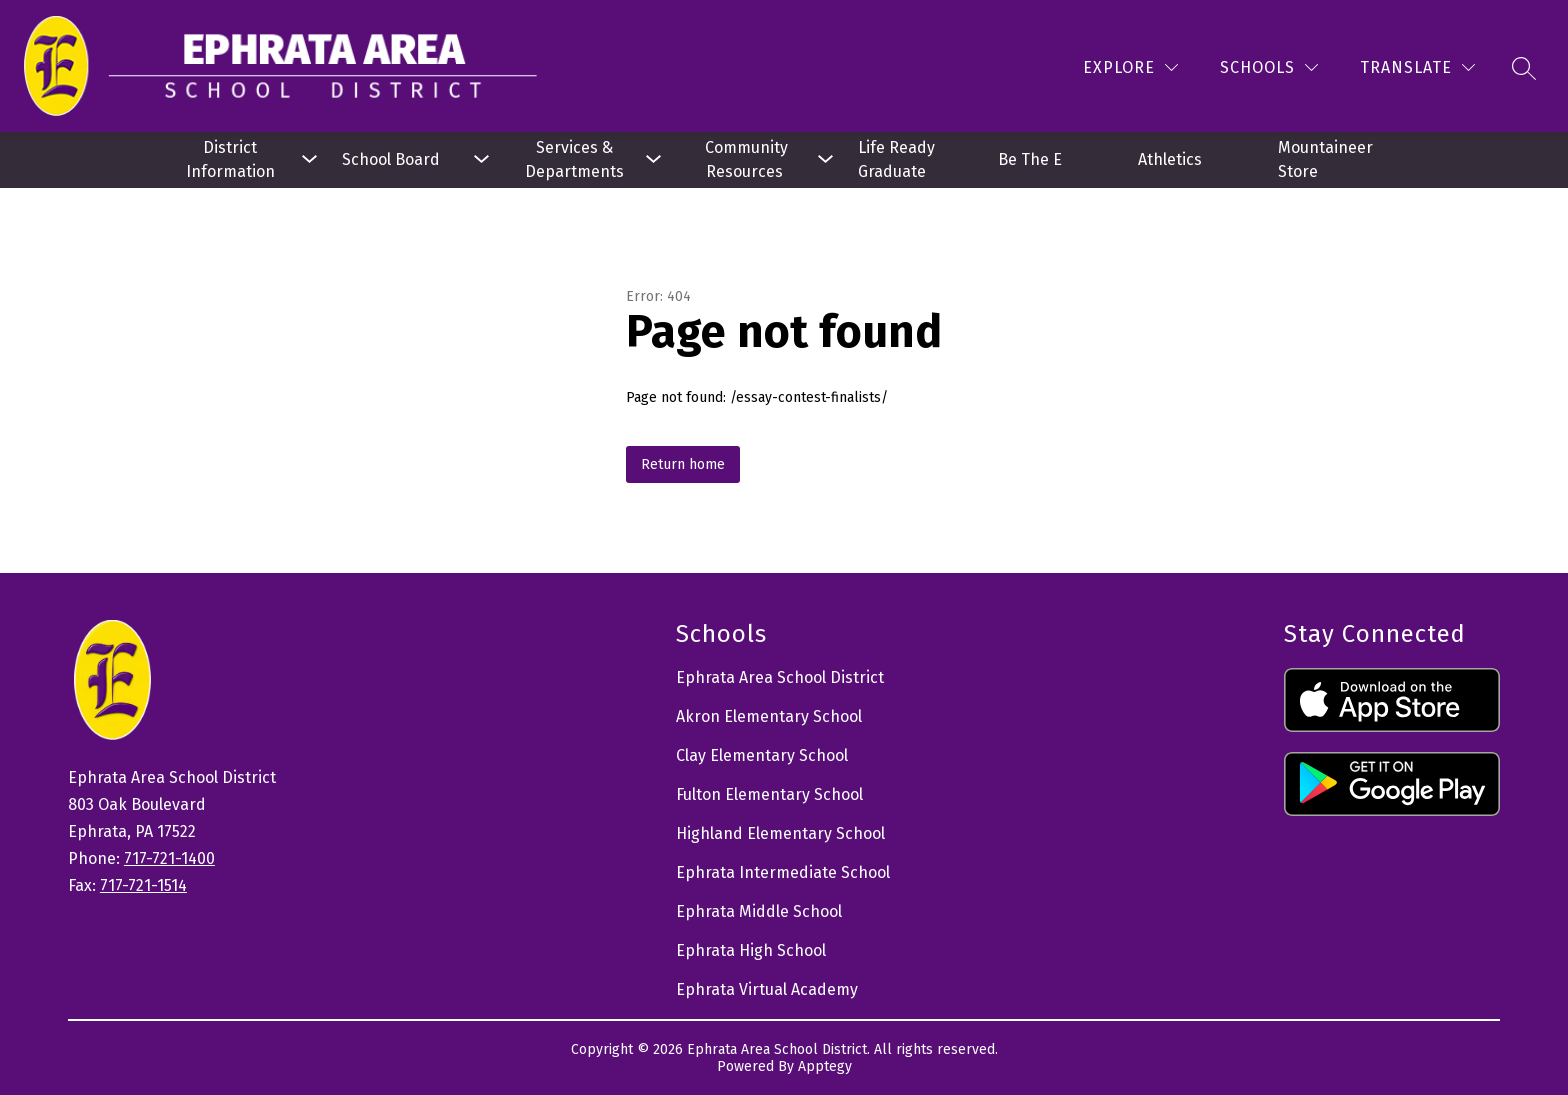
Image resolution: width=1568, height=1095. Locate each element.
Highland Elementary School (780, 833)
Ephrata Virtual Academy (767, 989)
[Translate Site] (1417, 67)
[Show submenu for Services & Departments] (574, 160)
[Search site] (1524, 68)
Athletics (1170, 159)
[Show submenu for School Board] (402, 160)
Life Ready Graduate (898, 159)
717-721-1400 (169, 858)
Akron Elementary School (769, 716)
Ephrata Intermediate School (783, 872)
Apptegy (825, 1066)
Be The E (1030, 159)
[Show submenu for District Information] (230, 160)
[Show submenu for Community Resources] (746, 160)
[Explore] (1130, 67)
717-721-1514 (143, 885)
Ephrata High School (751, 950)
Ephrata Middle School (759, 911)
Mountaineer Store (1327, 159)
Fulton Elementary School (769, 794)
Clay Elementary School (762, 755)
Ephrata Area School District (780, 677)
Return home (683, 464)
